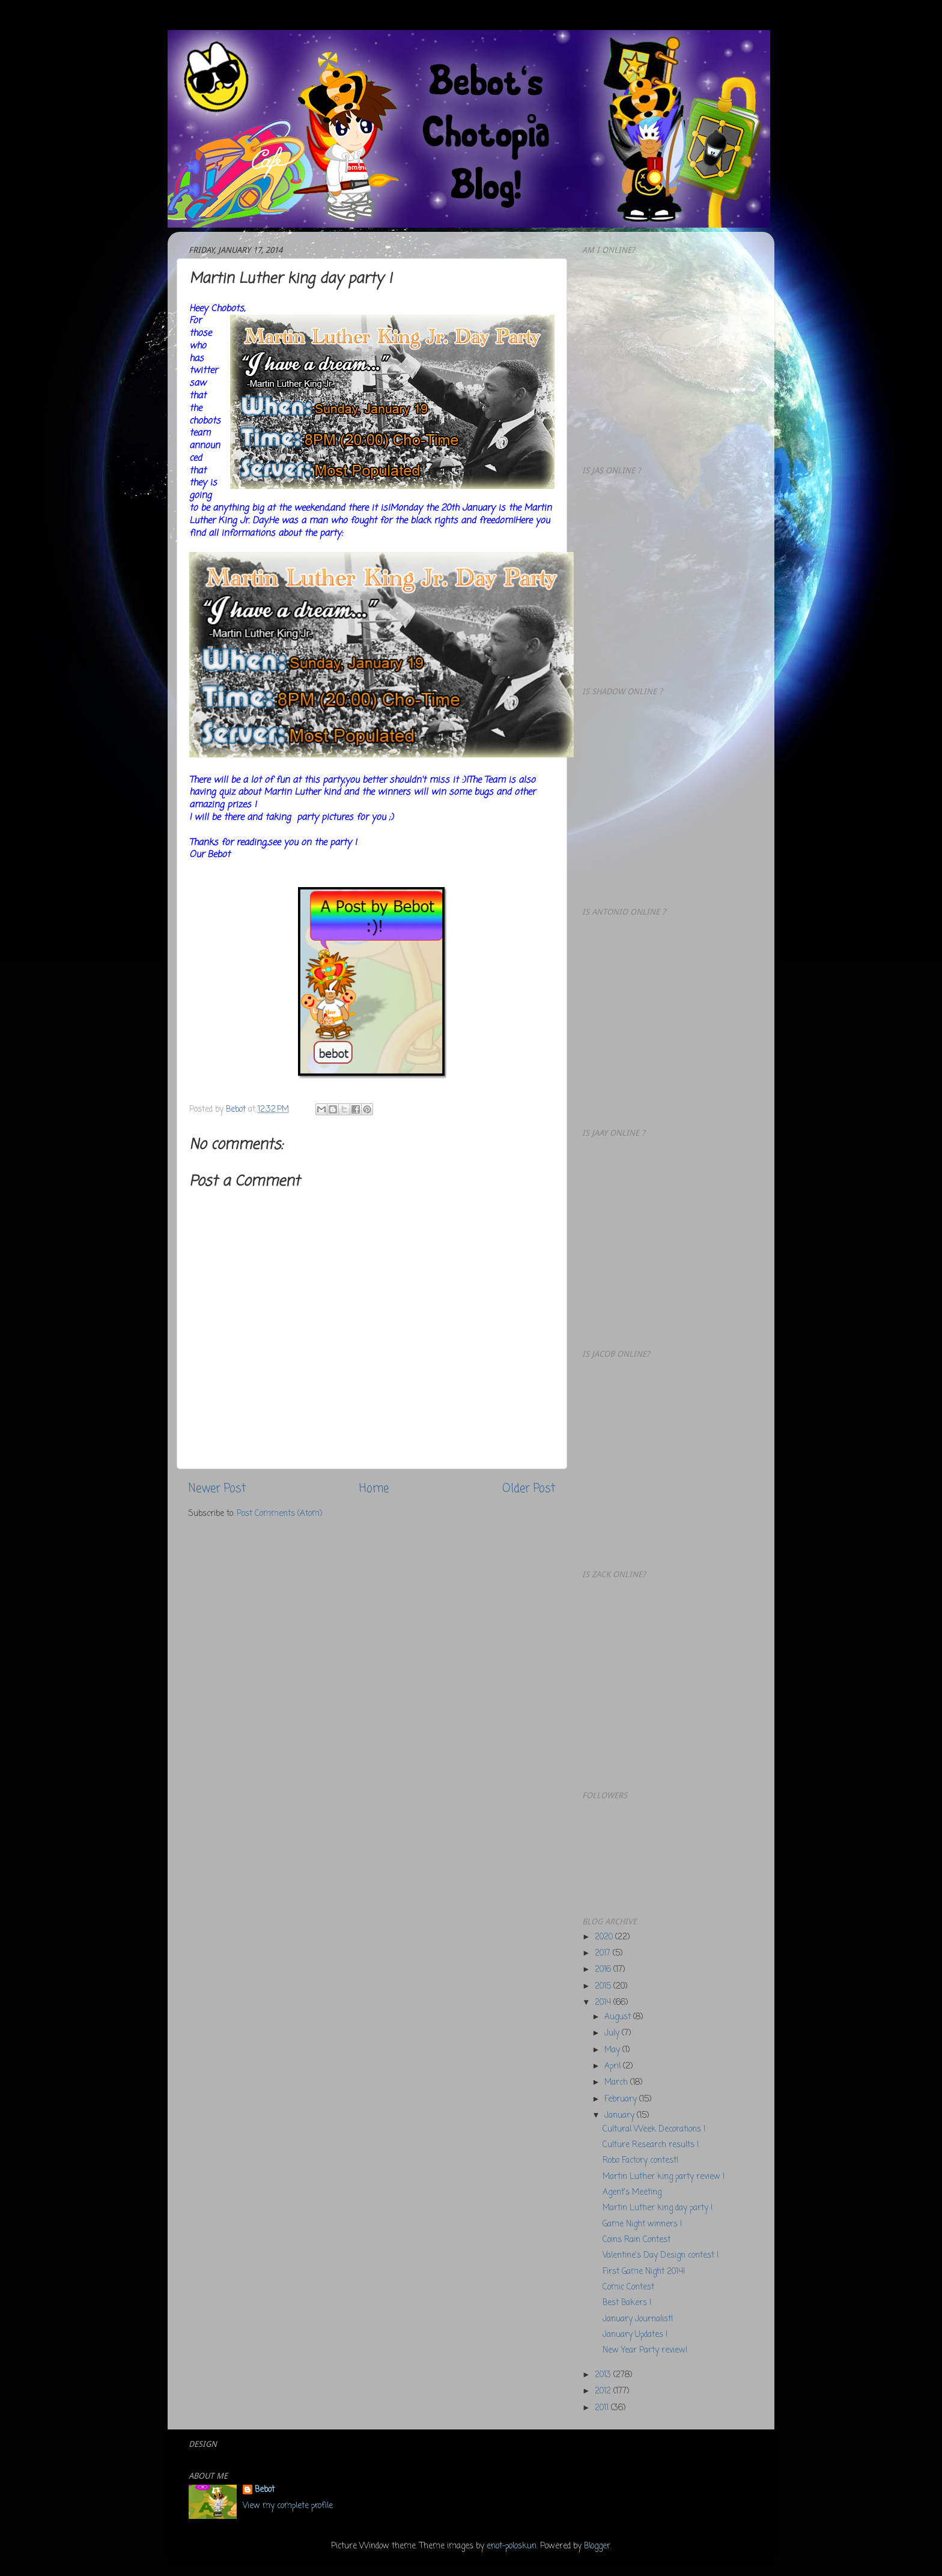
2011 (603, 2408)
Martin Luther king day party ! (658, 2208)
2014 (604, 2002)
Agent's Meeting (632, 2192)
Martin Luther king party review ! (664, 2177)
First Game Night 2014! (644, 2271)
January (620, 2115)
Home (374, 1488)
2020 (605, 1937)
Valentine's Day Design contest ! (661, 2255)
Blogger (597, 2546)
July (613, 2033)
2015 (604, 1986)
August (618, 2017)
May (613, 2050)
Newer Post (217, 1488)
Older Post (528, 1488)
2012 (604, 2391)
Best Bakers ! (627, 2303)
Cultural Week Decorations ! (654, 2129)
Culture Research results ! (651, 2145)
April (613, 2066)
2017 (604, 1953)
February (621, 2099)
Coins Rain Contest (636, 2240)
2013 (604, 2375)
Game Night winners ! (642, 2224)
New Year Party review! (645, 2350)
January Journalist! (638, 2319)
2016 (604, 1969)
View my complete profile (288, 2506)
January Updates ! (635, 2335)
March (617, 2082)
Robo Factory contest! (640, 2160)
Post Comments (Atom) (279, 1514)
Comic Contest (628, 2287)
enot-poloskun (511, 2546)
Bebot (265, 2490)
